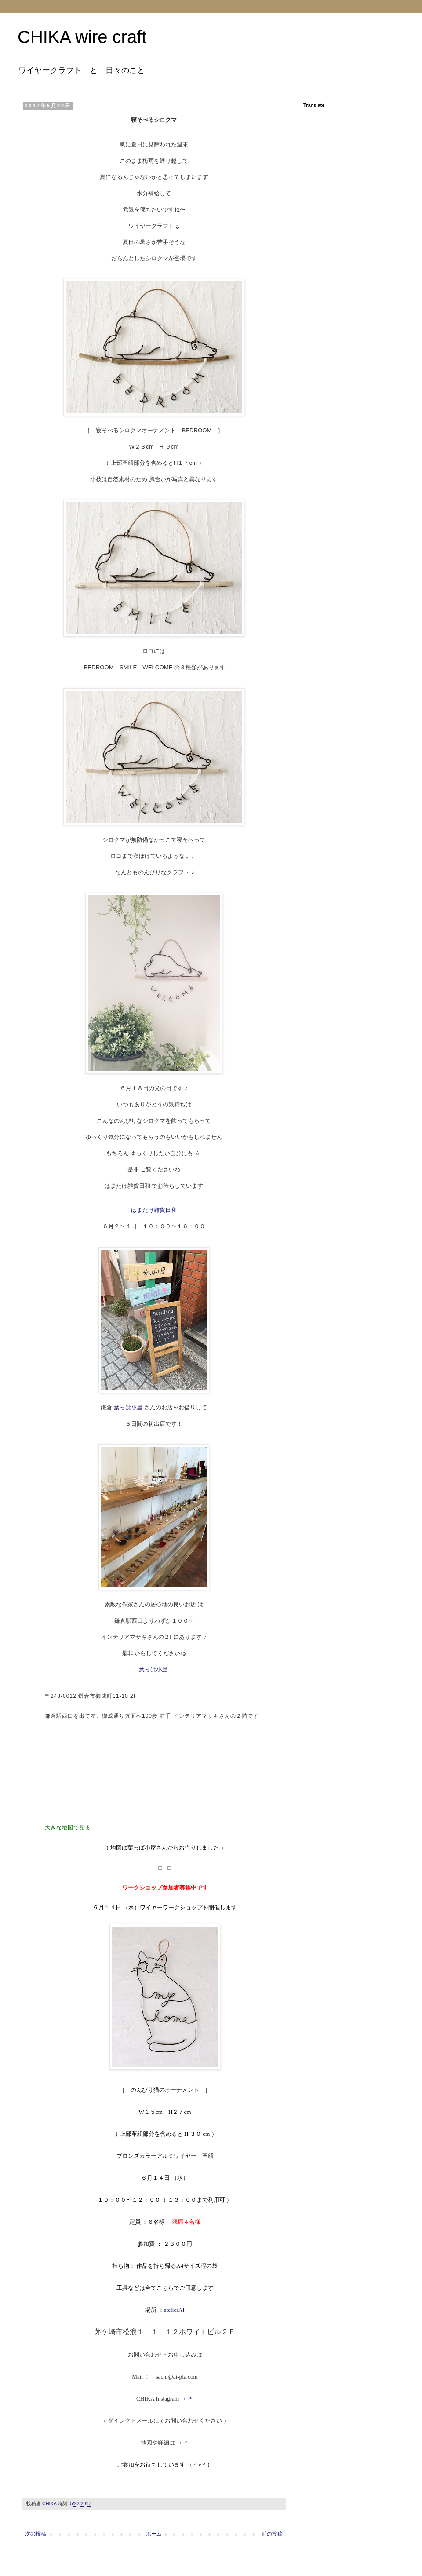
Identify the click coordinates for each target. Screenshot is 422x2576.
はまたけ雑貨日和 (154, 1210)
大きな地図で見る (68, 1827)
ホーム (154, 2534)
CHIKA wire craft (82, 37)
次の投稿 (35, 2534)
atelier (171, 2309)
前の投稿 (272, 2534)
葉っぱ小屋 (128, 1407)
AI (181, 2309)
